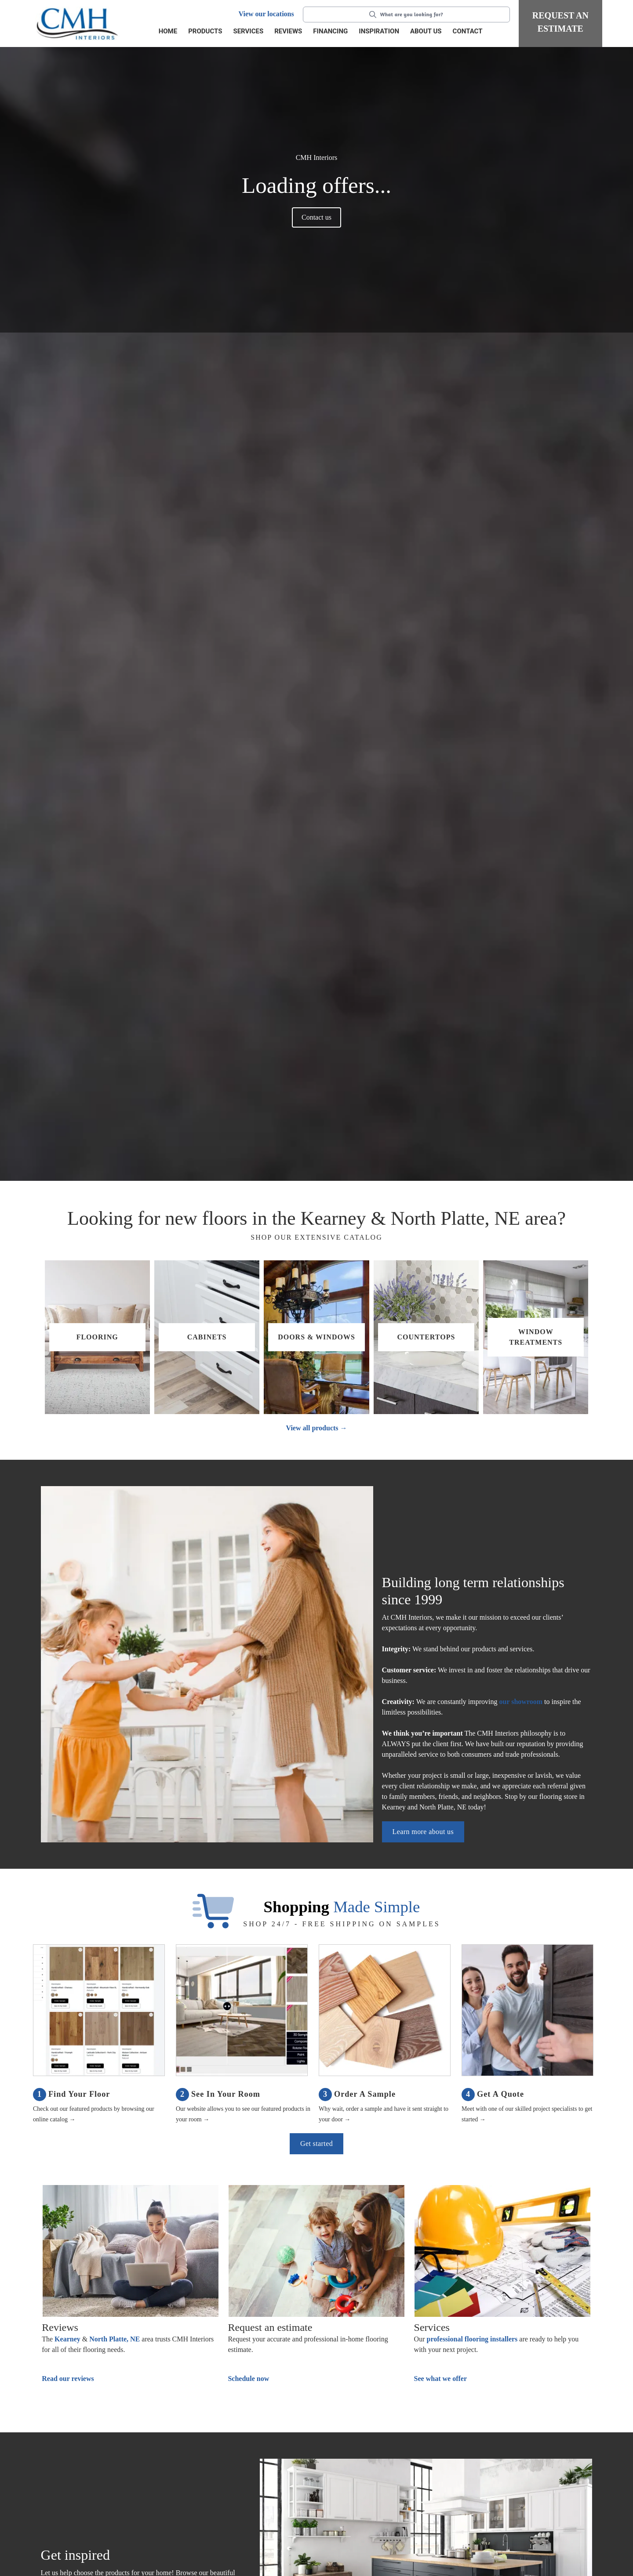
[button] (206, 32)
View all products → (316, 1428)
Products (205, 31)
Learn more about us (423, 1831)
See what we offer (440, 2378)
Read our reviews (68, 2378)
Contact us (316, 217)
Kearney (67, 2339)
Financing (330, 31)
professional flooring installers (471, 2339)
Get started (316, 2143)
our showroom (521, 1701)
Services (248, 31)
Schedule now (248, 2378)
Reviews (288, 31)
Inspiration (379, 31)
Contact (468, 31)
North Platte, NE (114, 2339)
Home (168, 31)
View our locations (266, 14)
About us (426, 31)
